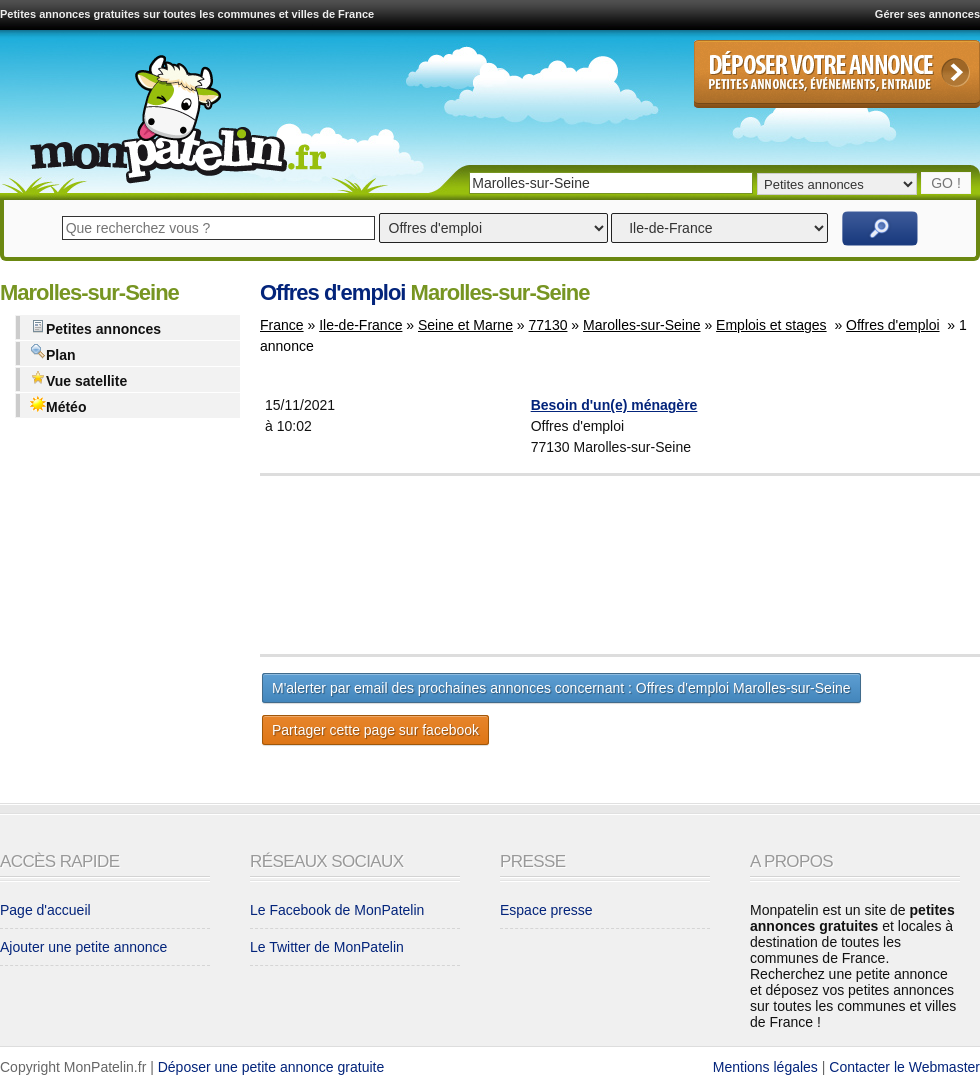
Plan (53, 353)
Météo (58, 405)
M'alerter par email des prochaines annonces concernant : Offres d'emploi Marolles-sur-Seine (561, 688)
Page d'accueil (45, 910)
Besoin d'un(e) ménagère (614, 405)
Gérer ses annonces (927, 14)
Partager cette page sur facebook (375, 730)
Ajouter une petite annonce (83, 947)
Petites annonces (95, 327)
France (282, 325)
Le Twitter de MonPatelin (327, 947)
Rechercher (880, 228)
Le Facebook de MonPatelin (337, 910)
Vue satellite (78, 379)
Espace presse (546, 910)
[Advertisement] (669, 565)
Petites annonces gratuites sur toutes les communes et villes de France (187, 14)
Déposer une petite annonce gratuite (271, 1067)
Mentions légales (765, 1067)
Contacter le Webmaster (904, 1067)
